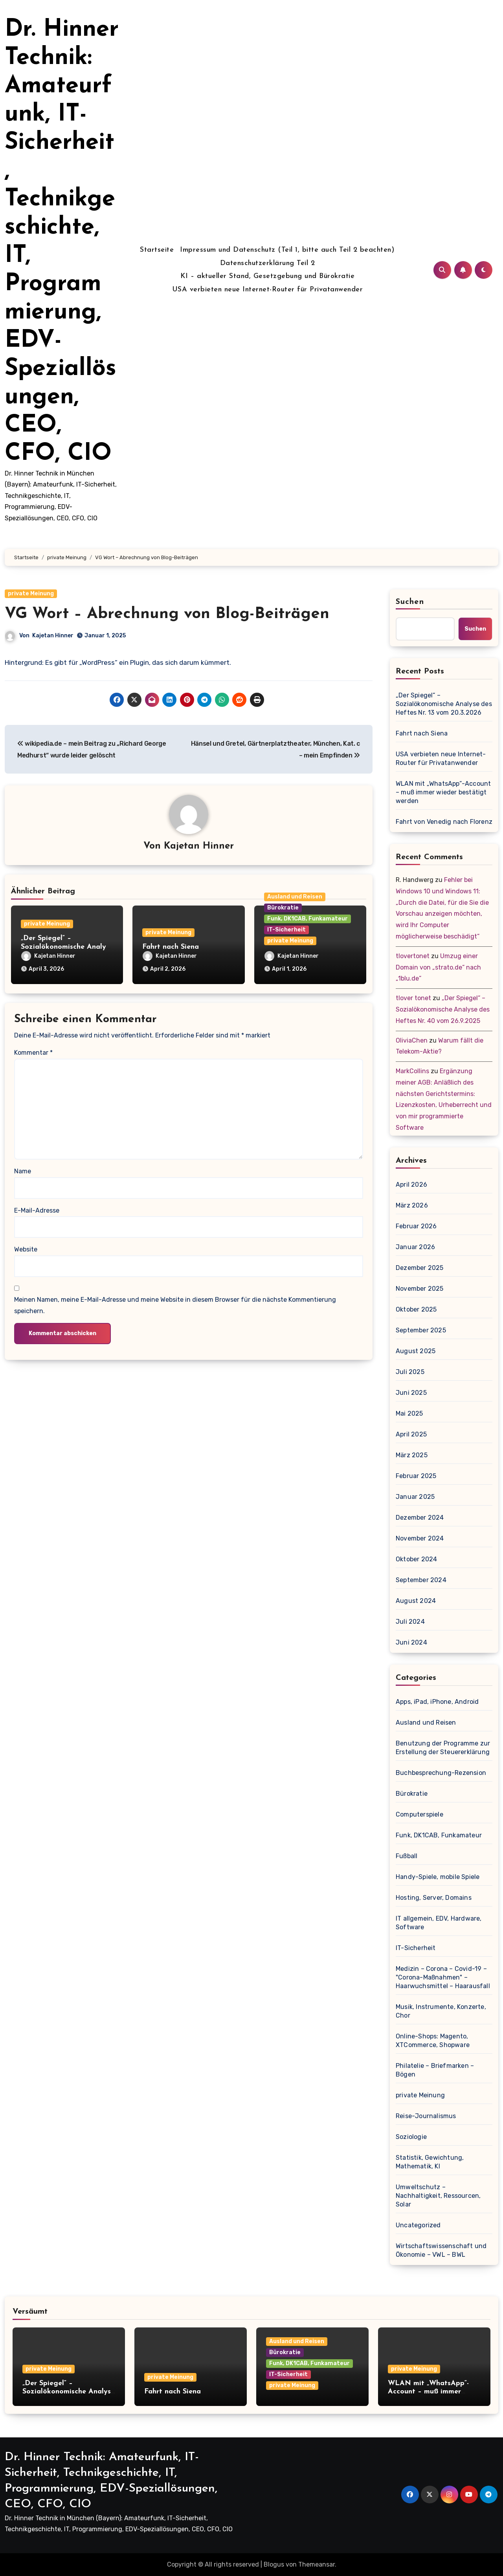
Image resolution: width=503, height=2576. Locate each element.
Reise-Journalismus (426, 2116)
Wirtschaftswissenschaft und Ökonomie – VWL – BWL (441, 2250)
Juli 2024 (410, 1621)
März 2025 (412, 1455)
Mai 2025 (409, 1413)
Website (25, 1249)
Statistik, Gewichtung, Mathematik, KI (430, 2162)
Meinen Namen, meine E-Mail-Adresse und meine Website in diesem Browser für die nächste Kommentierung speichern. (175, 1305)
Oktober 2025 (416, 1309)
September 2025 (421, 1330)
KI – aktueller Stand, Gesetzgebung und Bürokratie (267, 276)
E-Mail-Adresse (36, 1210)
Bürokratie (283, 907)
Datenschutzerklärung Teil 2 (267, 263)
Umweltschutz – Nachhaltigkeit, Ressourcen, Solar (438, 2195)
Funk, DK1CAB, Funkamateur (307, 918)
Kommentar (33, 1052)
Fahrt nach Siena (170, 947)
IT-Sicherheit (286, 929)
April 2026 (411, 1184)
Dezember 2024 (420, 1517)
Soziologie (411, 2137)
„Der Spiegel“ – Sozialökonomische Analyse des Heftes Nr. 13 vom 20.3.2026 (444, 704)
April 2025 (411, 1434)
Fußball (406, 1856)
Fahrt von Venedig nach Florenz (444, 821)
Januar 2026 (415, 1247)
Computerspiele (419, 1814)
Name (22, 1171)
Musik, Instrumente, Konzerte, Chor (441, 2011)
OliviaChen (412, 1040)
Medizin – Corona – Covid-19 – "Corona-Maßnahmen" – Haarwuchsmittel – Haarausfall (443, 1977)
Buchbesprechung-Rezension (441, 1772)
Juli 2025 (410, 1372)
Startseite (157, 250)
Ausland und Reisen (294, 896)
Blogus (274, 2564)
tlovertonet (413, 956)
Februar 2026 (416, 1226)
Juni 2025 (411, 1392)
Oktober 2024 (416, 1559)
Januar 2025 (415, 1496)
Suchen (410, 602)
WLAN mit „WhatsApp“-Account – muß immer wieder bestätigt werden (443, 792)
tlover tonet (413, 998)
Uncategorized (418, 2225)
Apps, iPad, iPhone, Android (437, 1701)
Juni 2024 (411, 1642)
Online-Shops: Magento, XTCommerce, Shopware (433, 2041)
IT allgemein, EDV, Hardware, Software (439, 1923)
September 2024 (421, 1580)
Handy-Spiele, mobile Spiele (437, 1877)
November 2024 (420, 1538)
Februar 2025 (416, 1476)
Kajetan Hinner (52, 635)
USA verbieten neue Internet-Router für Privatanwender (267, 289)
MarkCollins (412, 1071)
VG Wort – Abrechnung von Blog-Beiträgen (167, 614)
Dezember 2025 (420, 1268)
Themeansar (316, 2564)
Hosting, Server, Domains (434, 1897)
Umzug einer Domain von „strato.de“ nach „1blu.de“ (438, 967)
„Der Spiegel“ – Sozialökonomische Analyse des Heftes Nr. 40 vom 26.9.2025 (443, 1009)
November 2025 (420, 1288)
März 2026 (412, 1205)
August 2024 (416, 1601)
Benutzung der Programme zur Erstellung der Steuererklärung (443, 1748)
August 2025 (415, 1351)
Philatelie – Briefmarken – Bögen (435, 2070)
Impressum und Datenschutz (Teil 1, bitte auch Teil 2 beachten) (287, 250)
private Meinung (31, 593)
